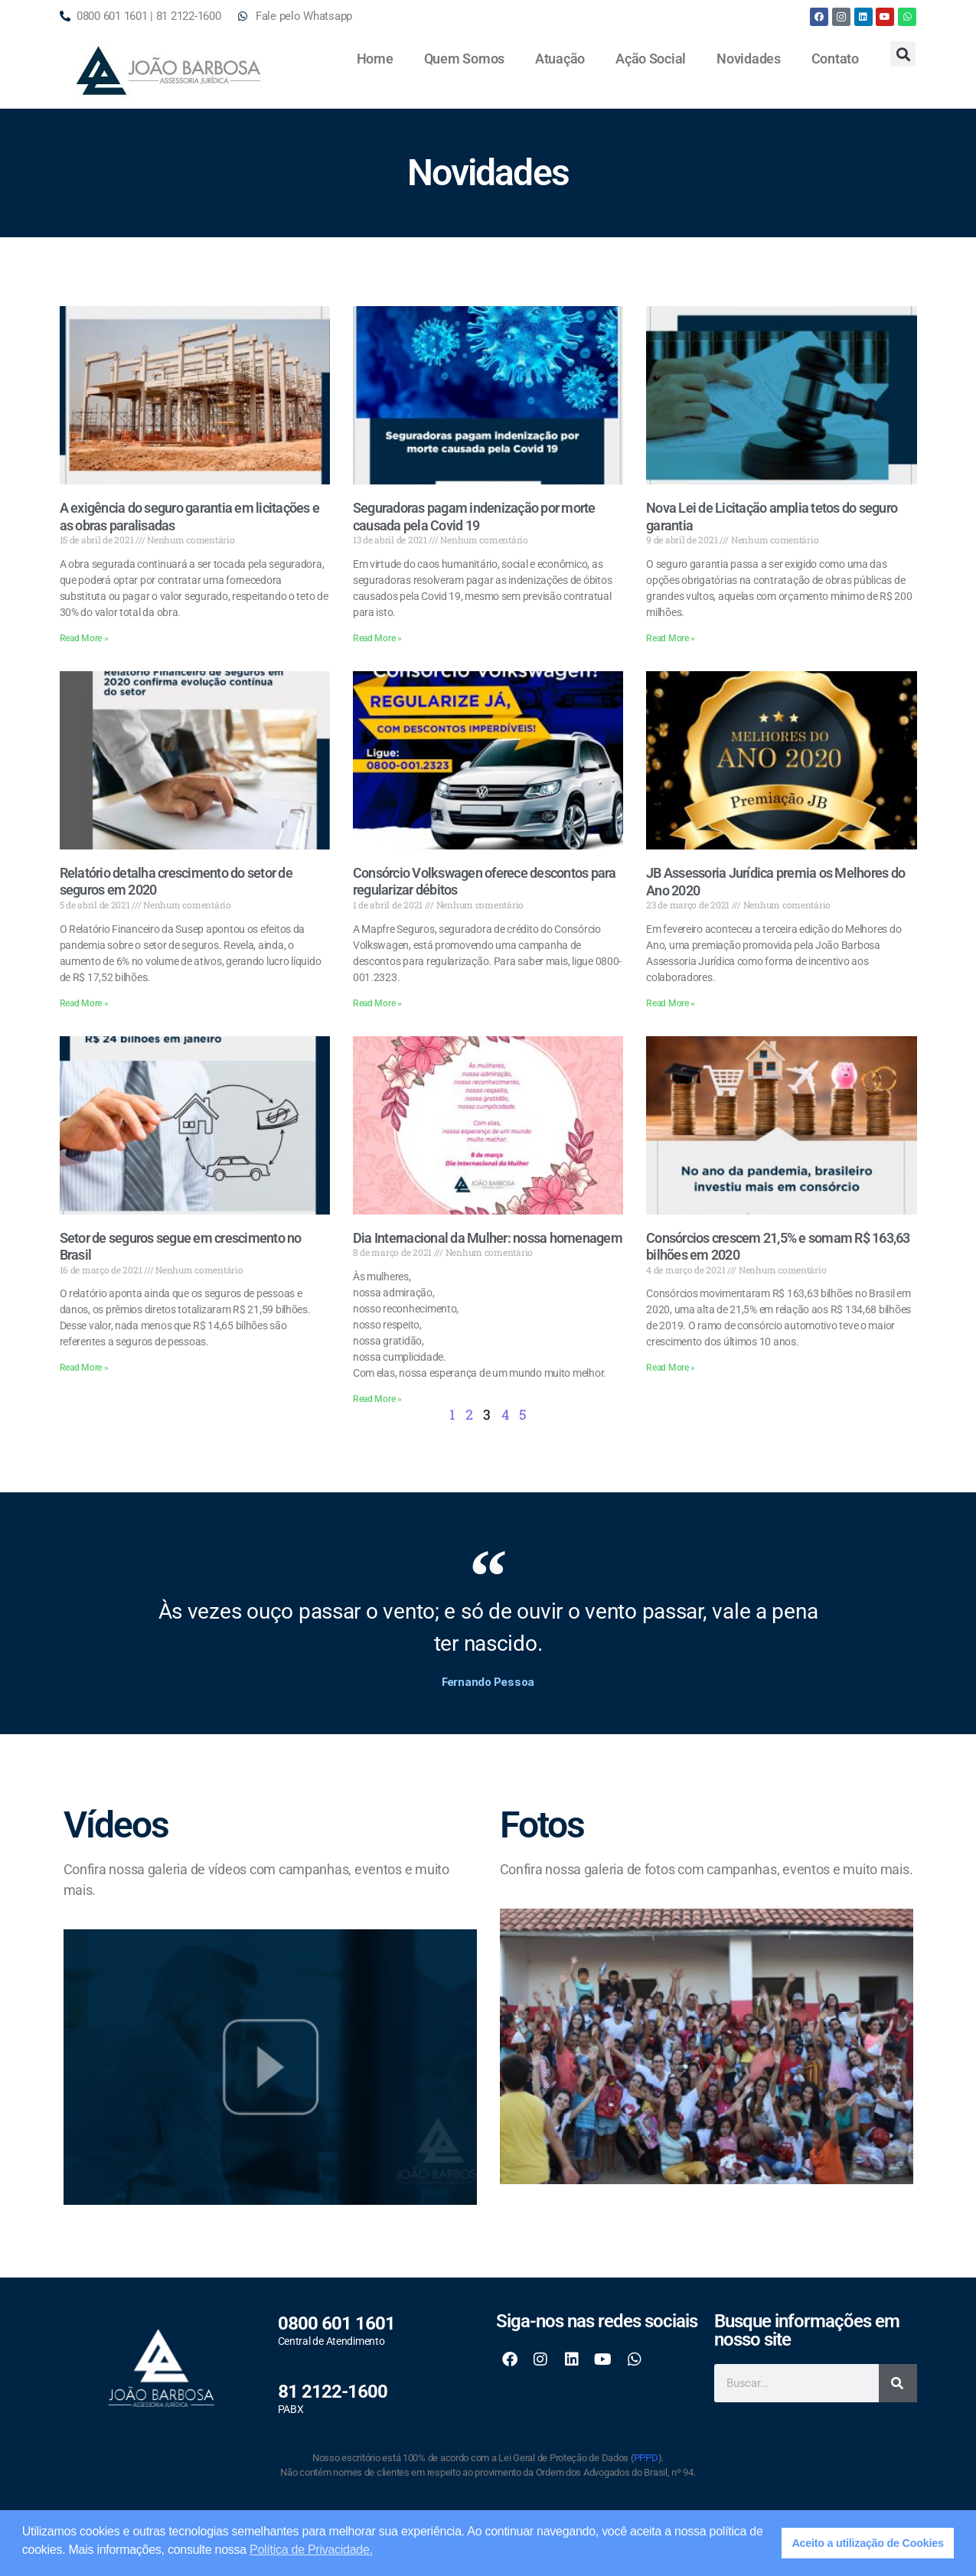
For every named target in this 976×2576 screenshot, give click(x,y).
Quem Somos (464, 59)
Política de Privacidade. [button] (311, 2549)
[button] (903, 54)
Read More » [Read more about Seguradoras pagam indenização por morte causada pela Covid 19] (377, 638)
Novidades (748, 59)
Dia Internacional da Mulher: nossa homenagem (487, 1238)
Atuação (560, 59)
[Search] (898, 2383)
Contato (835, 59)
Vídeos (116, 1825)
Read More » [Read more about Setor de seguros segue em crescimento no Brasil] (84, 1367)
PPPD (646, 2458)
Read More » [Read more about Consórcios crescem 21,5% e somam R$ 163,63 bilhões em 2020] (670, 1367)
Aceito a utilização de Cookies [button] (867, 2543)
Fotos (542, 1825)
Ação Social (650, 59)
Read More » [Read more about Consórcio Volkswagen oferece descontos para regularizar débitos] (377, 1003)
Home (375, 59)
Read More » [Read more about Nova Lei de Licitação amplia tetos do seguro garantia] (670, 638)
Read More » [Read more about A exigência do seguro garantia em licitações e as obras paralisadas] (84, 638)
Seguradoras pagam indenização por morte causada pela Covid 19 (474, 516)
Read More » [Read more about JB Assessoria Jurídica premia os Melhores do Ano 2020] (670, 1003)
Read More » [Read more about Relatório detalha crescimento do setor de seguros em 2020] (84, 1003)
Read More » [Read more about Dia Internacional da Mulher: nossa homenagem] (377, 1399)
